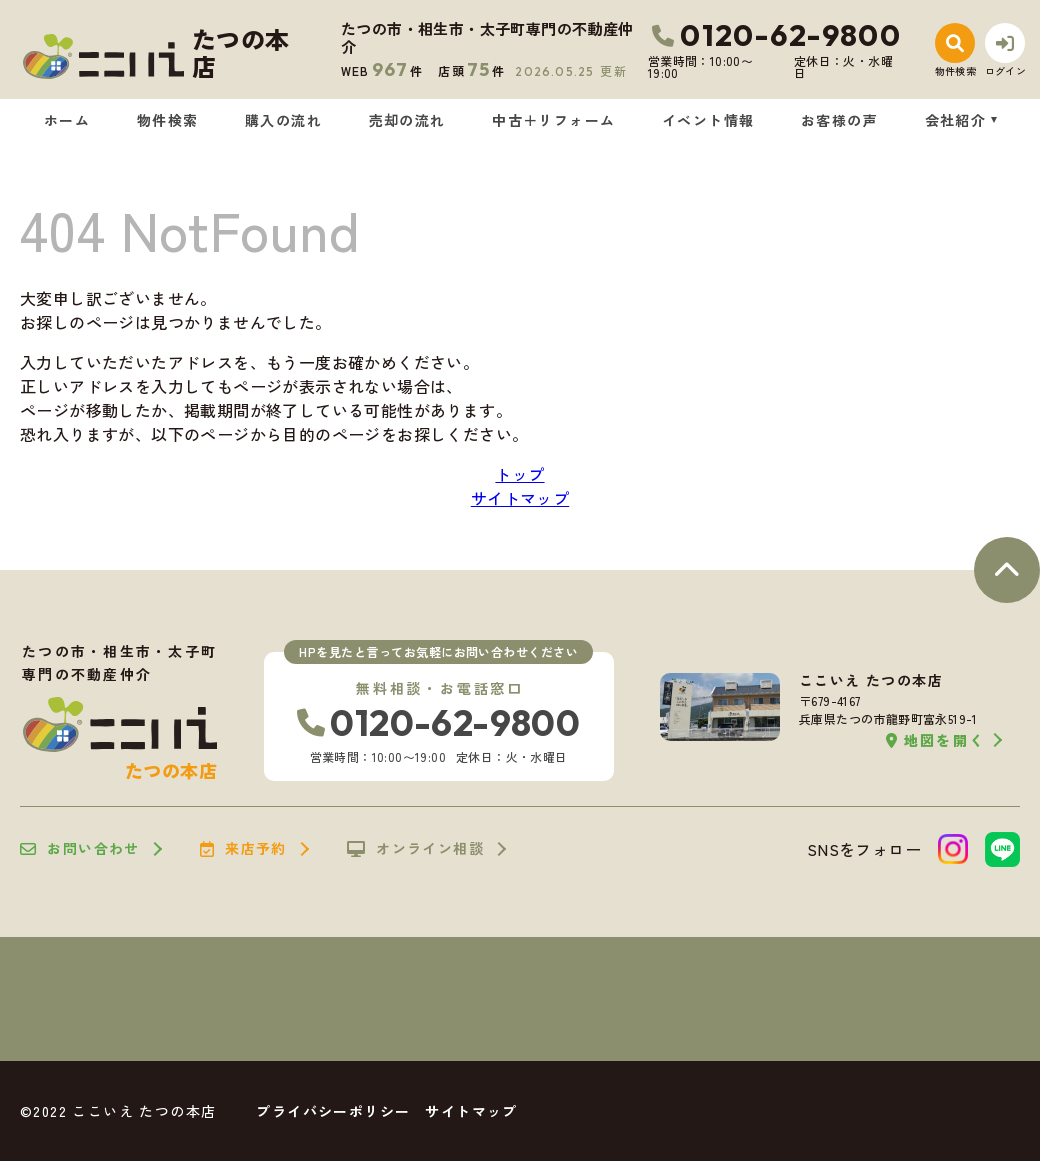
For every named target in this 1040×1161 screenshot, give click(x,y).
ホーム (67, 120)
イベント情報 (708, 120)
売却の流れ (407, 120)
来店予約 (243, 849)
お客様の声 (839, 120)
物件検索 (168, 120)
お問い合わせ (80, 849)
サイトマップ (520, 498)
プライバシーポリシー (333, 1111)
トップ (519, 474)
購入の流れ (283, 120)
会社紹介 (956, 120)
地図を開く (935, 740)
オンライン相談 (415, 849)
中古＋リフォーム (553, 120)
